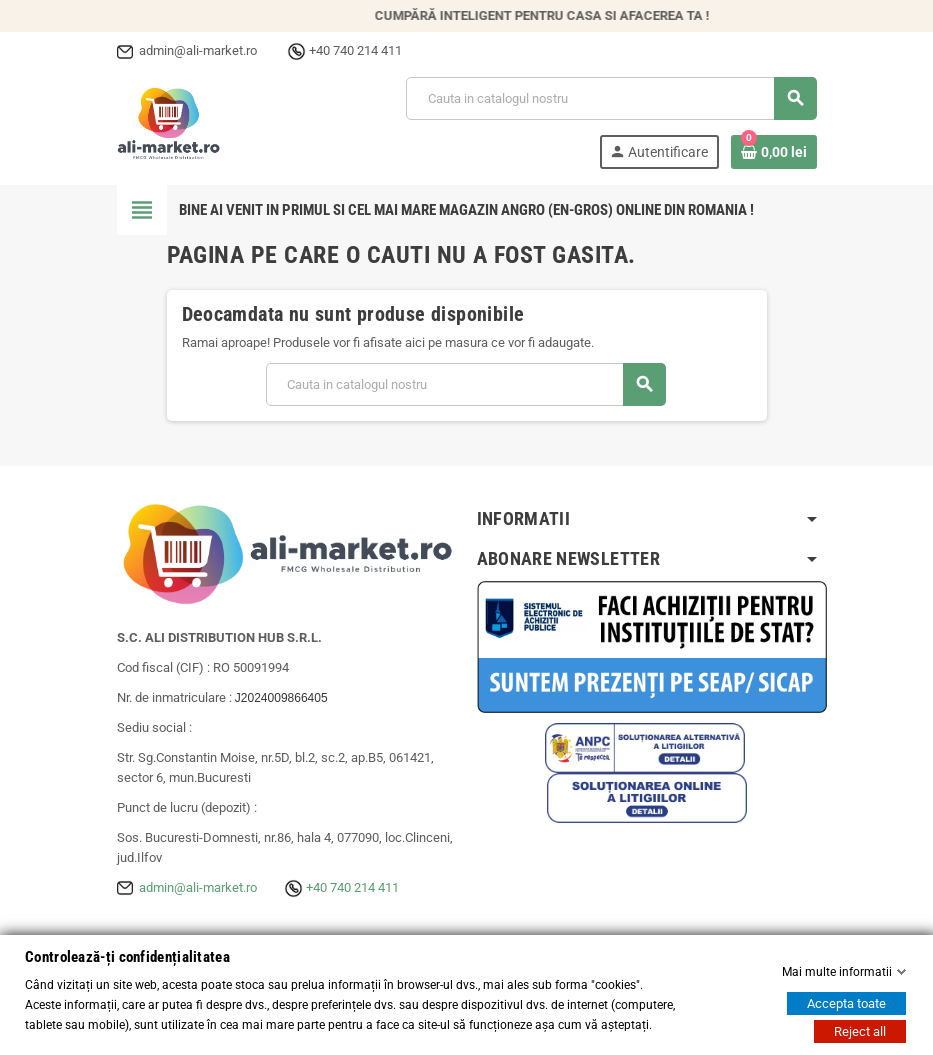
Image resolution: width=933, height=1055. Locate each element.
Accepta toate (846, 1003)
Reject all (860, 1031)
